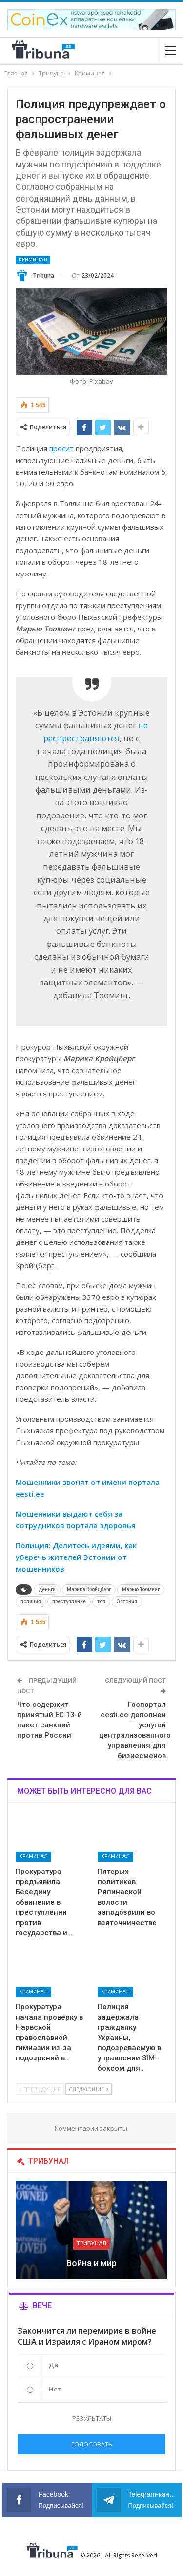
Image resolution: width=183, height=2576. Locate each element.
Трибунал (91, 2243)
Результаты (91, 2418)
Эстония (127, 1601)
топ (101, 1601)
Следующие (88, 2089)
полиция (30, 1601)
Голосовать (91, 2444)
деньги (47, 1589)
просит (61, 448)
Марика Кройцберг (89, 1589)
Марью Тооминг (141, 1589)
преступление (69, 1601)
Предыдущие (40, 2089)
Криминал (33, 259)
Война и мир (91, 2263)
